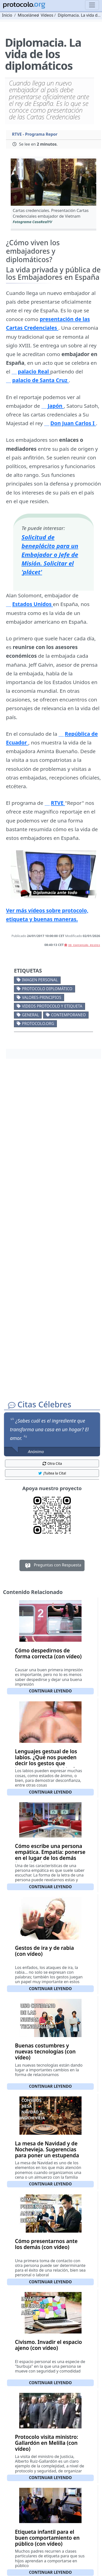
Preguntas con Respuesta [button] (52, 1565)
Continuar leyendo (50, 1691)
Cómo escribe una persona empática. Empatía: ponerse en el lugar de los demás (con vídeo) (50, 1854)
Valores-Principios (41, 997)
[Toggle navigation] (92, 5)
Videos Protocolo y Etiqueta (52, 1006)
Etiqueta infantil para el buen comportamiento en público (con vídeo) (47, 2537)
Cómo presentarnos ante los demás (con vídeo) (46, 2244)
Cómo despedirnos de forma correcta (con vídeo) (48, 1653)
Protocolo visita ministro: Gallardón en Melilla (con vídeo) (46, 2442)
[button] (53, 182)
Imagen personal (40, 979)
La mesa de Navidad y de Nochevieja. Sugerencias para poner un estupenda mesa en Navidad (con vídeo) (47, 2155)
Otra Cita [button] (52, 1463)
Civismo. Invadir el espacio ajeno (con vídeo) (48, 2344)
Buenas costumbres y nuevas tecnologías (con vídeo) (45, 2051)
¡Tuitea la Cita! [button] (52, 1473)
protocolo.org (38, 1023)
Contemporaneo (68, 1015)
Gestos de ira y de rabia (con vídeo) (44, 1950)
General (30, 1015)
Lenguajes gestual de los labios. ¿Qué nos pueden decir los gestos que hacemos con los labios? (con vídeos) (46, 1763)
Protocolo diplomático (47, 988)
